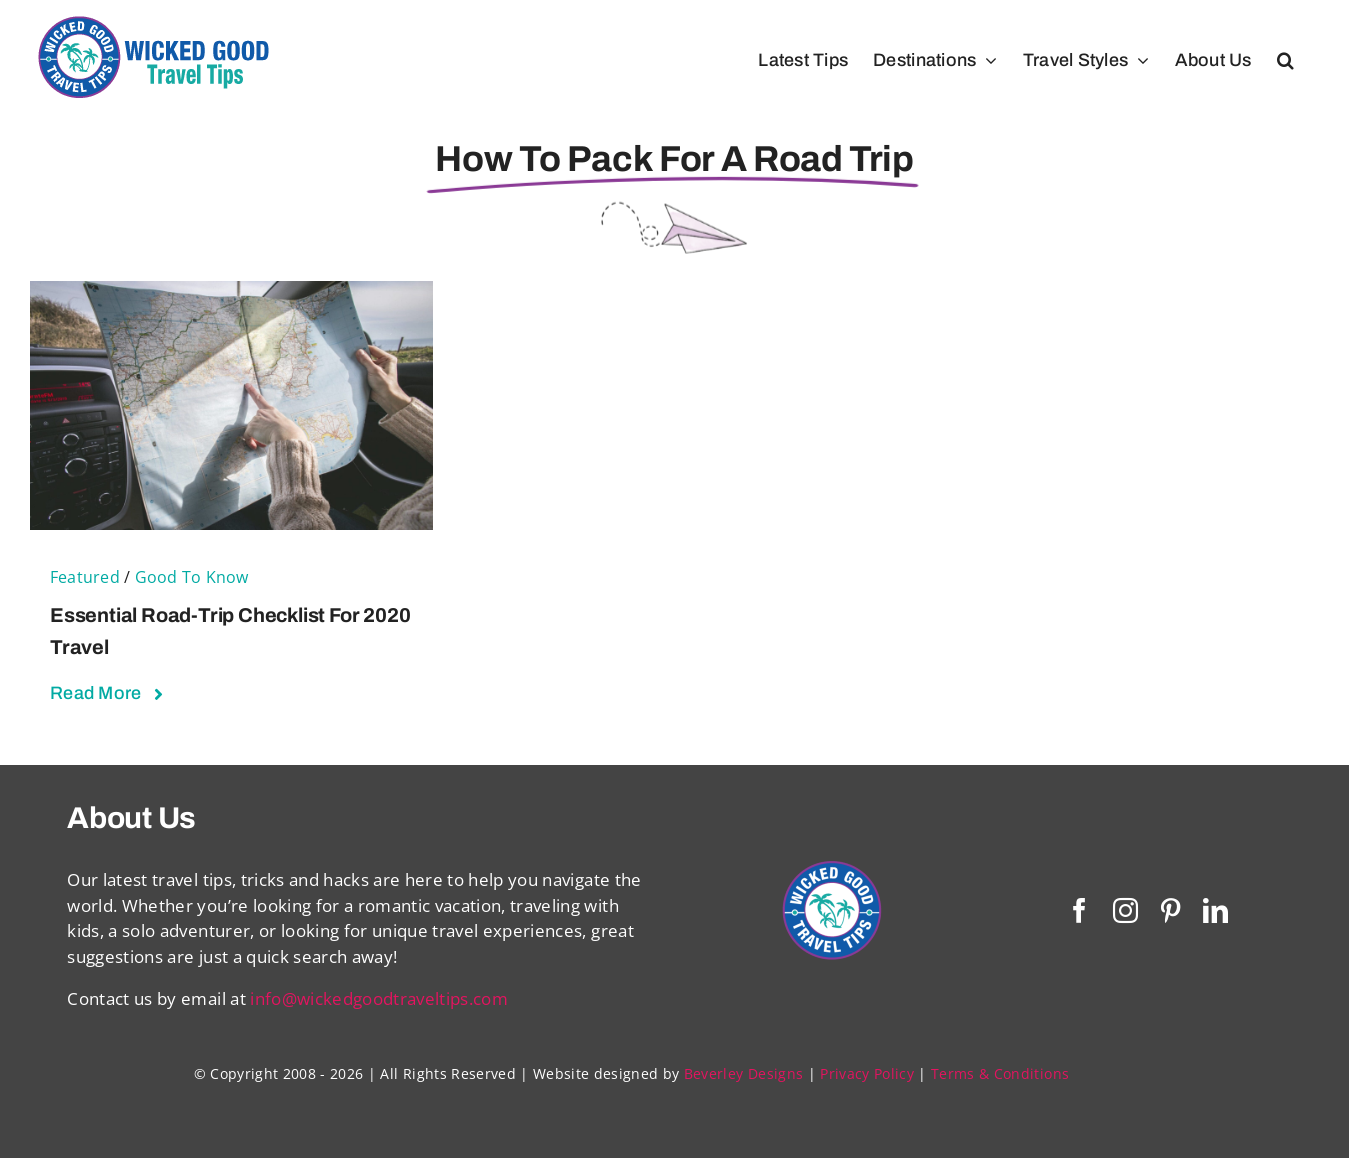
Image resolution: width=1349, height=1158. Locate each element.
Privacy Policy (867, 1073)
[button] (1285, 60)
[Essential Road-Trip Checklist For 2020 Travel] (231, 293)
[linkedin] (1215, 910)
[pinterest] (1170, 910)
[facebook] (1079, 910)
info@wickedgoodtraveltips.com (379, 998)
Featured (85, 577)
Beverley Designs (743, 1073)
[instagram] (1125, 910)
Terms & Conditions (1000, 1073)
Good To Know (192, 577)
